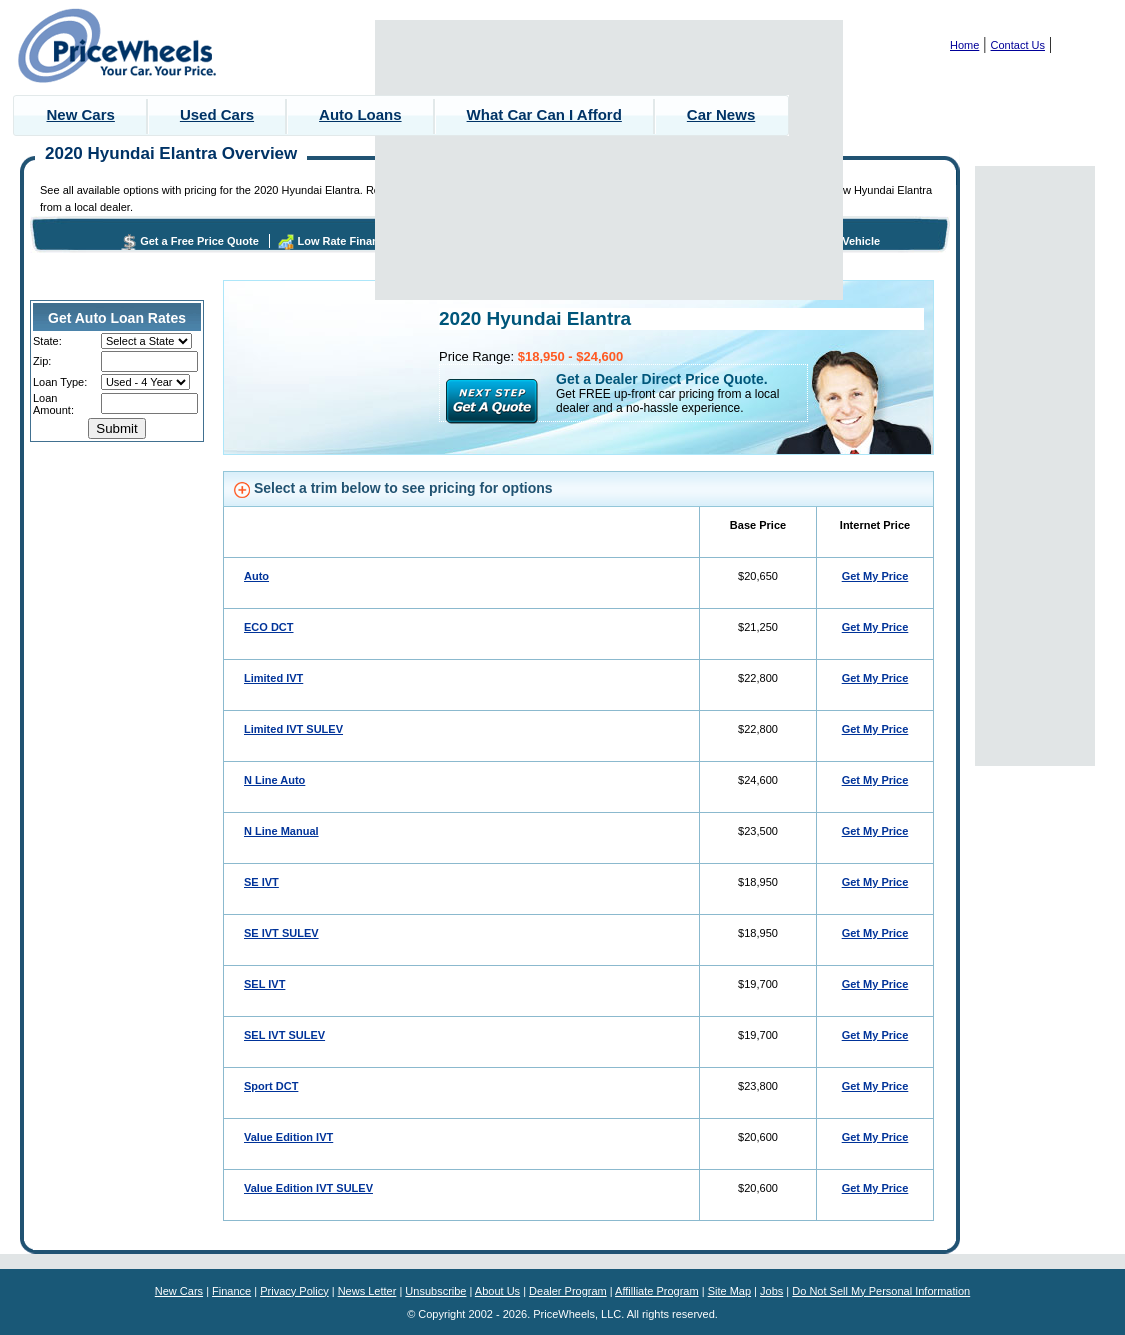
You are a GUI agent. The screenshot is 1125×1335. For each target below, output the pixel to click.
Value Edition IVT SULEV (308, 1188)
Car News (721, 114)
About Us (497, 1291)
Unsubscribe (435, 1291)
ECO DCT (269, 627)
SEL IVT (264, 984)
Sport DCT (271, 1086)
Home (964, 45)
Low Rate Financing (349, 241)
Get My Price (875, 576)
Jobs (771, 1291)
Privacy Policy (294, 1291)
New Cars (81, 114)
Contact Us (1018, 45)
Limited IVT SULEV (293, 729)
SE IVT (261, 882)
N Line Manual (281, 831)
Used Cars (217, 114)
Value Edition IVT (288, 1137)
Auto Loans (360, 114)
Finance (231, 1291)
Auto (256, 576)
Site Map (729, 1291)
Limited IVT (273, 678)
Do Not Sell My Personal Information (881, 1291)
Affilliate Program (657, 1291)
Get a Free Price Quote (199, 241)
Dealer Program (568, 1291)
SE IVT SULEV (281, 933)
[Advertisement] (609, 160)
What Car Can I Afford (544, 114)
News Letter (367, 1291)
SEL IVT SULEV (284, 1035)
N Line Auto (274, 780)
